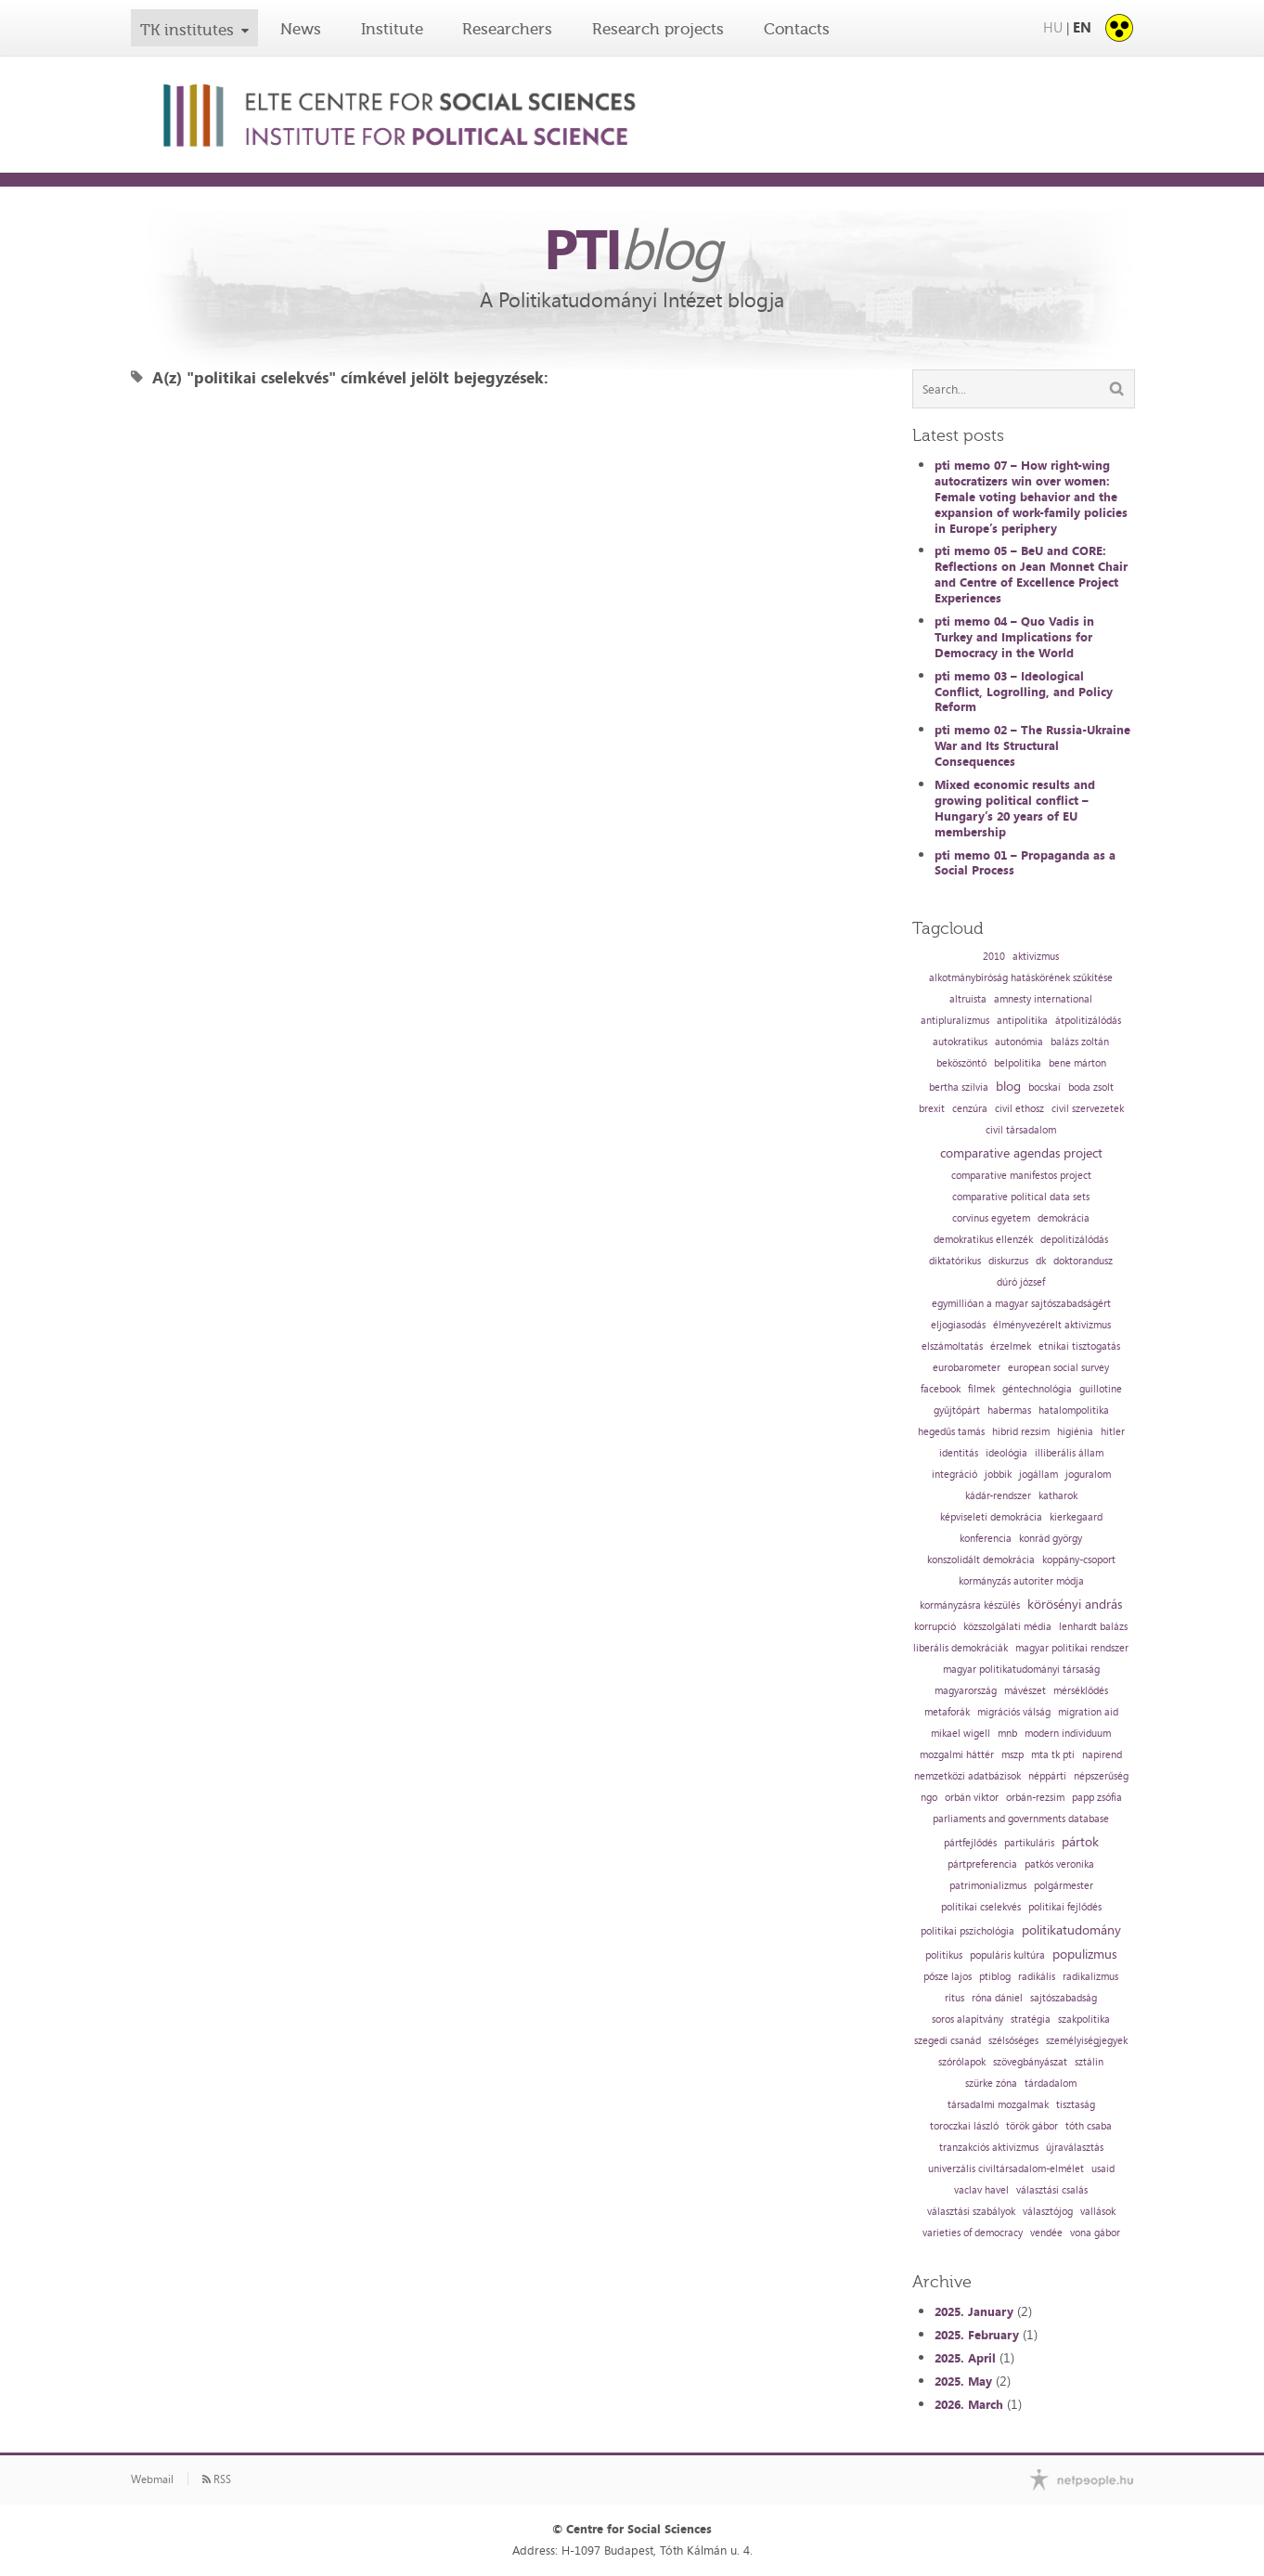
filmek (981, 1389)
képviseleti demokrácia (991, 1517)
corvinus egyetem (991, 1218)
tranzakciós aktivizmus (988, 2147)
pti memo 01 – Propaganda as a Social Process (1025, 863)
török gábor (1032, 2126)
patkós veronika (1059, 1864)
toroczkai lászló (964, 2126)
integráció (954, 1474)
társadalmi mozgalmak (998, 2105)
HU (1053, 27)
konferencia (986, 1539)
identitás (958, 1453)
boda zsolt (1091, 1087)
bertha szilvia (958, 1087)
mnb (1007, 1733)
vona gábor (1095, 2233)
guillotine (1100, 1389)
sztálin (1089, 2062)
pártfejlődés (970, 1843)
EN (1082, 27)
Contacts (797, 28)
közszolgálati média (1007, 1627)
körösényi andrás (1074, 1604)
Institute (392, 28)
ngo (929, 1798)
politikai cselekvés (981, 1907)
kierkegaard (1076, 1517)
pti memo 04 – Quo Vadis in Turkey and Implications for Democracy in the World (1014, 637)
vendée (1046, 2233)
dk (1041, 1261)
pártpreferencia (982, 1864)
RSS (216, 2479)
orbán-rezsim (1035, 1798)
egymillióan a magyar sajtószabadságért (1021, 1304)
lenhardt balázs (1093, 1627)
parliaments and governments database (1021, 1819)
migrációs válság (1014, 1712)
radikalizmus (1090, 1977)
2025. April (965, 2357)
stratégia (1031, 2019)
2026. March (969, 2404)
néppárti (1047, 1776)
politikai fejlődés (1065, 1907)
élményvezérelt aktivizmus (1052, 1325)
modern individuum (1068, 1733)
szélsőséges (1013, 2041)
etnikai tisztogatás (1079, 1346)
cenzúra (969, 1109)
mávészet (1025, 1691)
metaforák (947, 1712)
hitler (1113, 1432)
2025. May (963, 2381)
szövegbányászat (1030, 2062)
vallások (1098, 2212)
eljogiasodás (958, 1325)
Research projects (658, 28)
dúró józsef (1021, 1282)
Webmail (152, 2479)
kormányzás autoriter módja (1021, 1581)
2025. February (977, 2334)
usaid (1103, 2169)
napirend (1102, 1755)
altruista (968, 999)
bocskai (1044, 1087)
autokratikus (960, 1042)
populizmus (1084, 1954)
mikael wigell (960, 1733)
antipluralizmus (955, 1021)
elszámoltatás (952, 1346)
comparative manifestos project (1021, 1176)
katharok (1057, 1496)
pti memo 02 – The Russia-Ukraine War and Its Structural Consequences (1032, 745)
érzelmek (1010, 1346)
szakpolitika (1084, 2019)
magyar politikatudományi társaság (1021, 1669)
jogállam (1038, 1474)
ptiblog (995, 1977)
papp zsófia (1097, 1798)
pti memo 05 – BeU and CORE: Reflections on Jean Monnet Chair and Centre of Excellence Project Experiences (1031, 574)
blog (1008, 1086)
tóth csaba (1088, 2126)
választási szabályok (971, 2212)
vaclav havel (981, 2190)
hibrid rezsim (1021, 1432)
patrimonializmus (987, 1886)
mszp (1012, 1755)
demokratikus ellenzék (983, 1240)
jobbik (998, 1474)
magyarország (966, 1691)
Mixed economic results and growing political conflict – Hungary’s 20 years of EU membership (1015, 808)
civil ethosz (1019, 1109)
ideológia (1006, 1453)
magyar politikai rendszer (1072, 1648)
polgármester (1063, 1886)
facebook (941, 1389)
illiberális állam (1069, 1453)
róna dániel (997, 1998)
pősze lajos (947, 1977)
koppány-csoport (1079, 1560)
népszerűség (1101, 1776)
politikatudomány (1071, 1929)
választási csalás (1052, 2190)
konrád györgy (1050, 1539)
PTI (632, 248)
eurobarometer (966, 1368)
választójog (1048, 2212)
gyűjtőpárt (957, 1410)
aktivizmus (1035, 956)
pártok (1080, 1841)
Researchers (507, 28)
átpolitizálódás (1088, 1021)
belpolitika (1017, 1063)
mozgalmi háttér (957, 1755)
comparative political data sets (1021, 1197)
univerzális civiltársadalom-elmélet (1006, 2169)
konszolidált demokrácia (981, 1560)
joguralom (1088, 1474)
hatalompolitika (1073, 1410)
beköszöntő (961, 1063)
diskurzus (1008, 1261)
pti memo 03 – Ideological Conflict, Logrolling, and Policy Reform (1024, 691)
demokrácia (1064, 1218)
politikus (943, 1955)
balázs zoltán (1080, 1042)
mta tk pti (1053, 1755)
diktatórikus (955, 1261)
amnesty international (1043, 999)
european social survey (1058, 1368)
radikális (1036, 1977)
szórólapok (962, 2062)
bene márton (1077, 1063)
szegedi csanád (947, 2041)
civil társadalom (1021, 1130)
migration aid (1088, 1712)
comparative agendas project (1021, 1152)
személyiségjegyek (1087, 2041)
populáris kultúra (1007, 1955)
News (300, 28)
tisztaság (1075, 2105)
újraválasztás (1074, 2147)
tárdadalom (1051, 2083)
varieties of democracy (972, 2233)
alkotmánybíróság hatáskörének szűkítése (1021, 978)
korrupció (935, 1627)
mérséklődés (1080, 1691)
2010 (994, 956)
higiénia (1075, 1432)
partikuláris (1029, 1843)
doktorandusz (1083, 1261)
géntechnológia (1037, 1389)
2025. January (974, 2311)
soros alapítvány (967, 2019)
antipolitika (1022, 1021)
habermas (1009, 1410)
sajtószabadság (1063, 1998)
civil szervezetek (1087, 1109)
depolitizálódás (1074, 1240)
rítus (954, 1998)
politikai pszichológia (967, 1931)
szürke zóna (991, 2083)
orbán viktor (972, 1798)
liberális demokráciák (960, 1648)
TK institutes (187, 29)
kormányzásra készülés (970, 1605)
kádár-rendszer (998, 1496)
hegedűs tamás (951, 1432)
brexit (932, 1109)
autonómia (1019, 1042)
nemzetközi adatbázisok (967, 1776)
